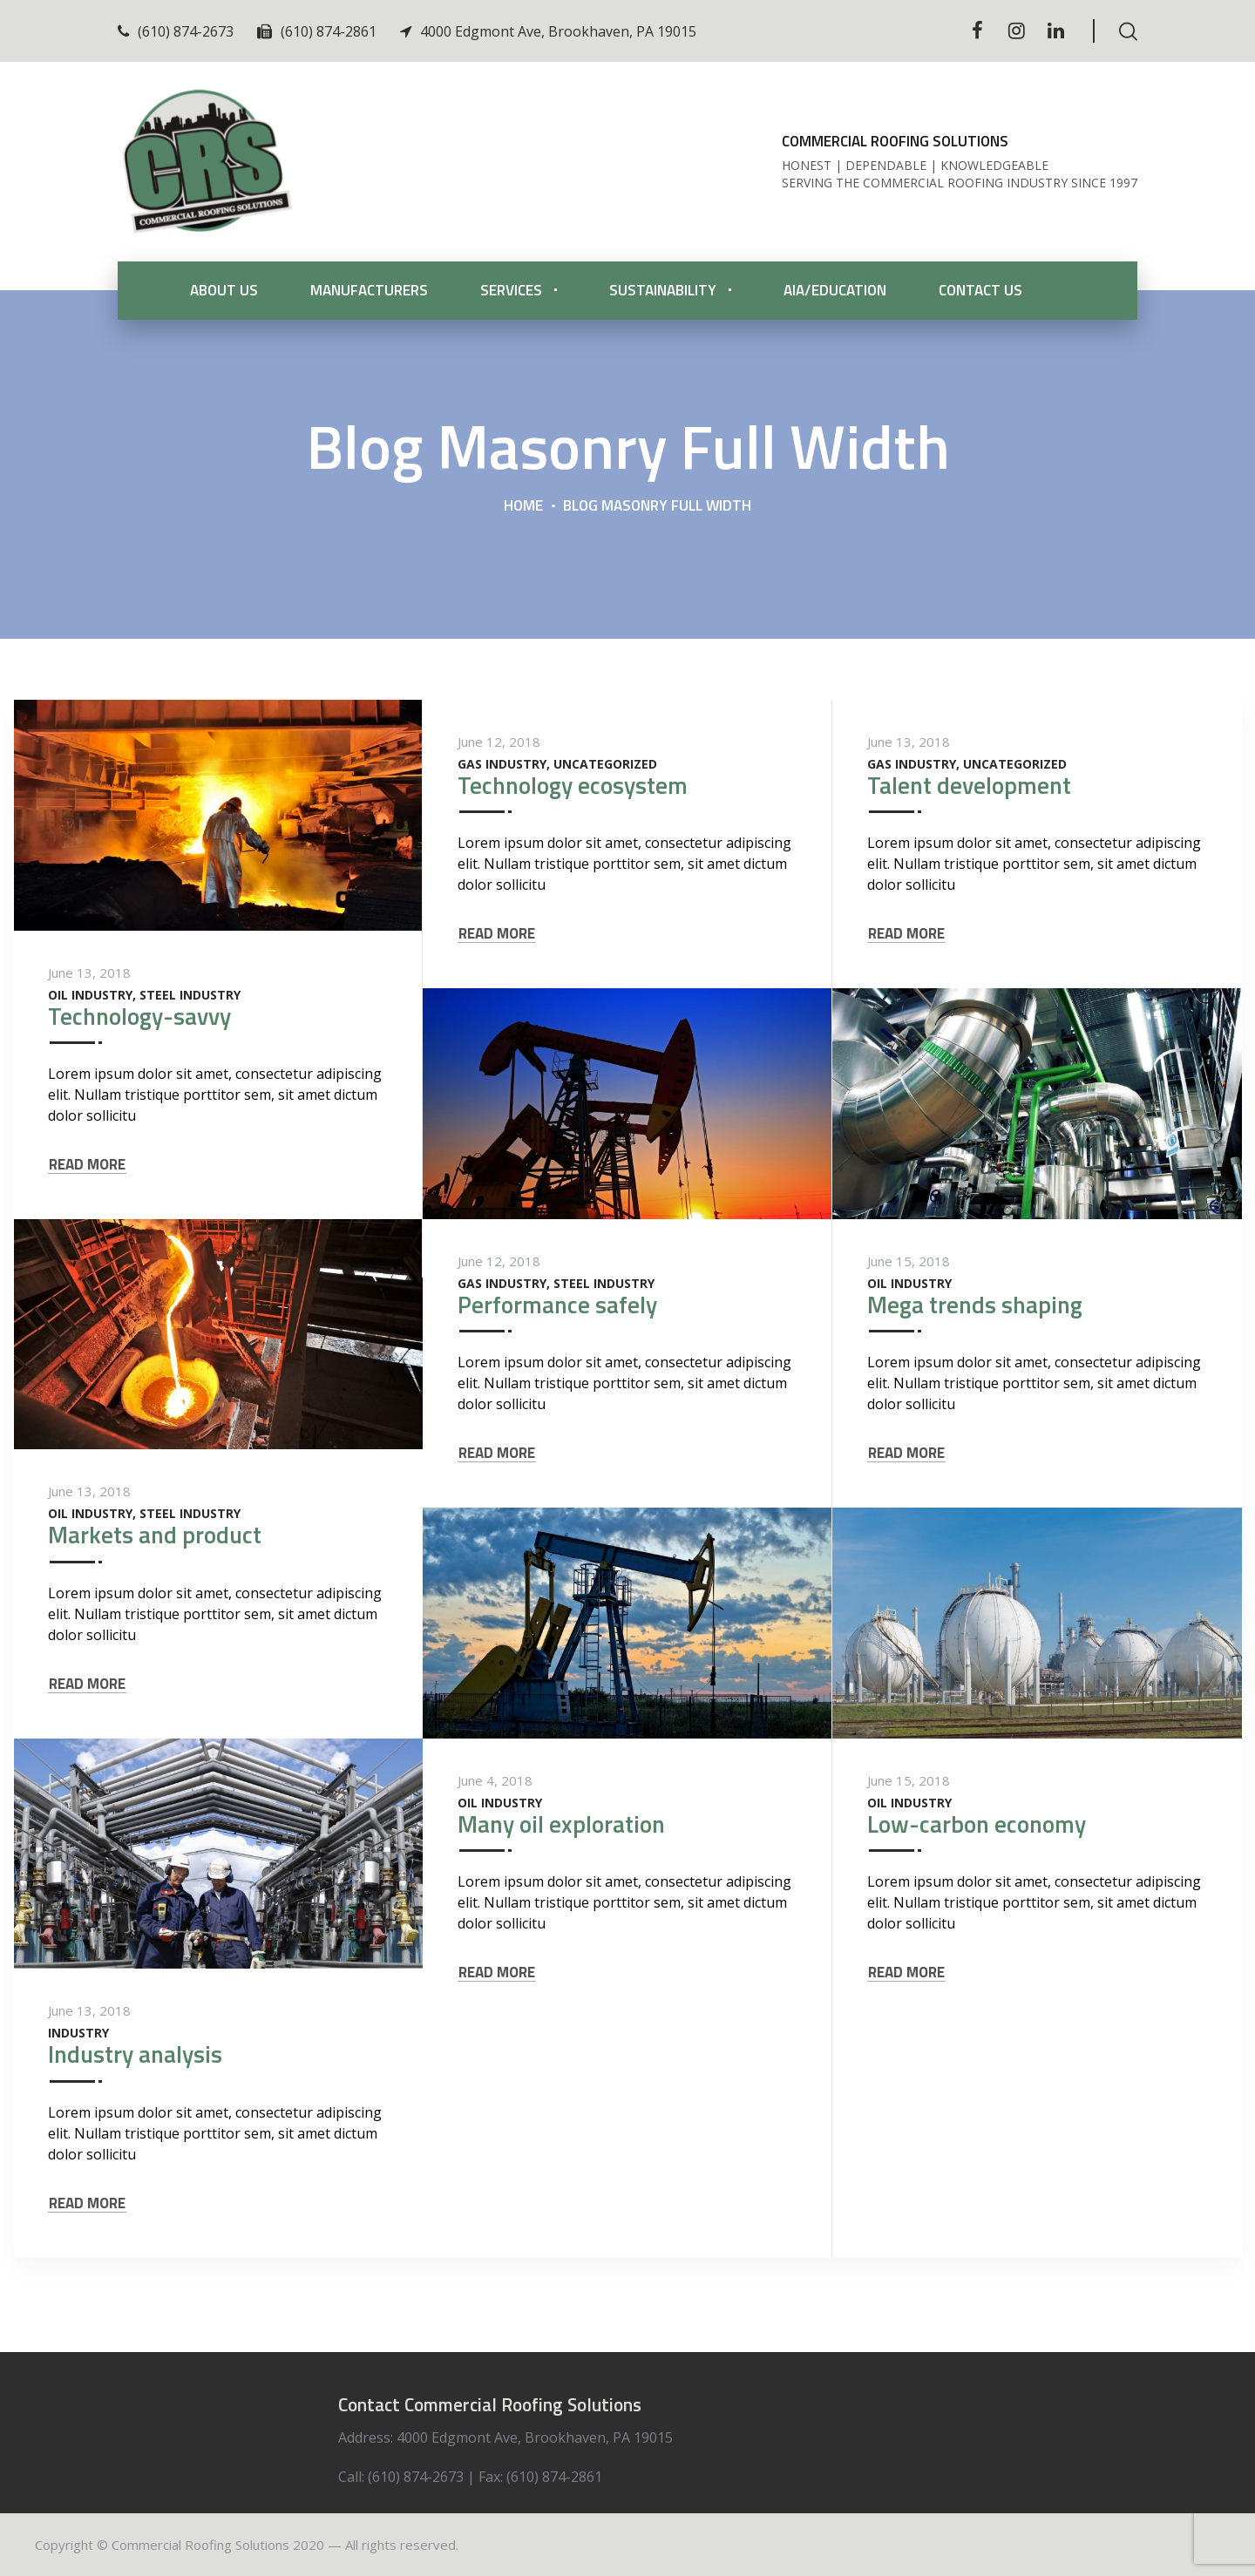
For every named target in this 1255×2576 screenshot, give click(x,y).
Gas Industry (502, 764)
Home (523, 505)
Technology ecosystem (573, 785)
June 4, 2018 (495, 1780)
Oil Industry (90, 995)
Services (511, 290)
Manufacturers (369, 290)
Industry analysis (135, 2053)
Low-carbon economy (976, 1823)
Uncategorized (605, 764)
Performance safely (557, 1304)
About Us (224, 290)
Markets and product (154, 1534)
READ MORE (87, 1164)
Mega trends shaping (974, 1304)
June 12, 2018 (499, 742)
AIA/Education (835, 290)
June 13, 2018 (89, 973)
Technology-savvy (139, 1016)
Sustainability (662, 290)
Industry (78, 2033)
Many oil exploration (561, 1823)
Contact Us (980, 290)
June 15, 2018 (908, 1261)
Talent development (969, 785)
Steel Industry (190, 995)
